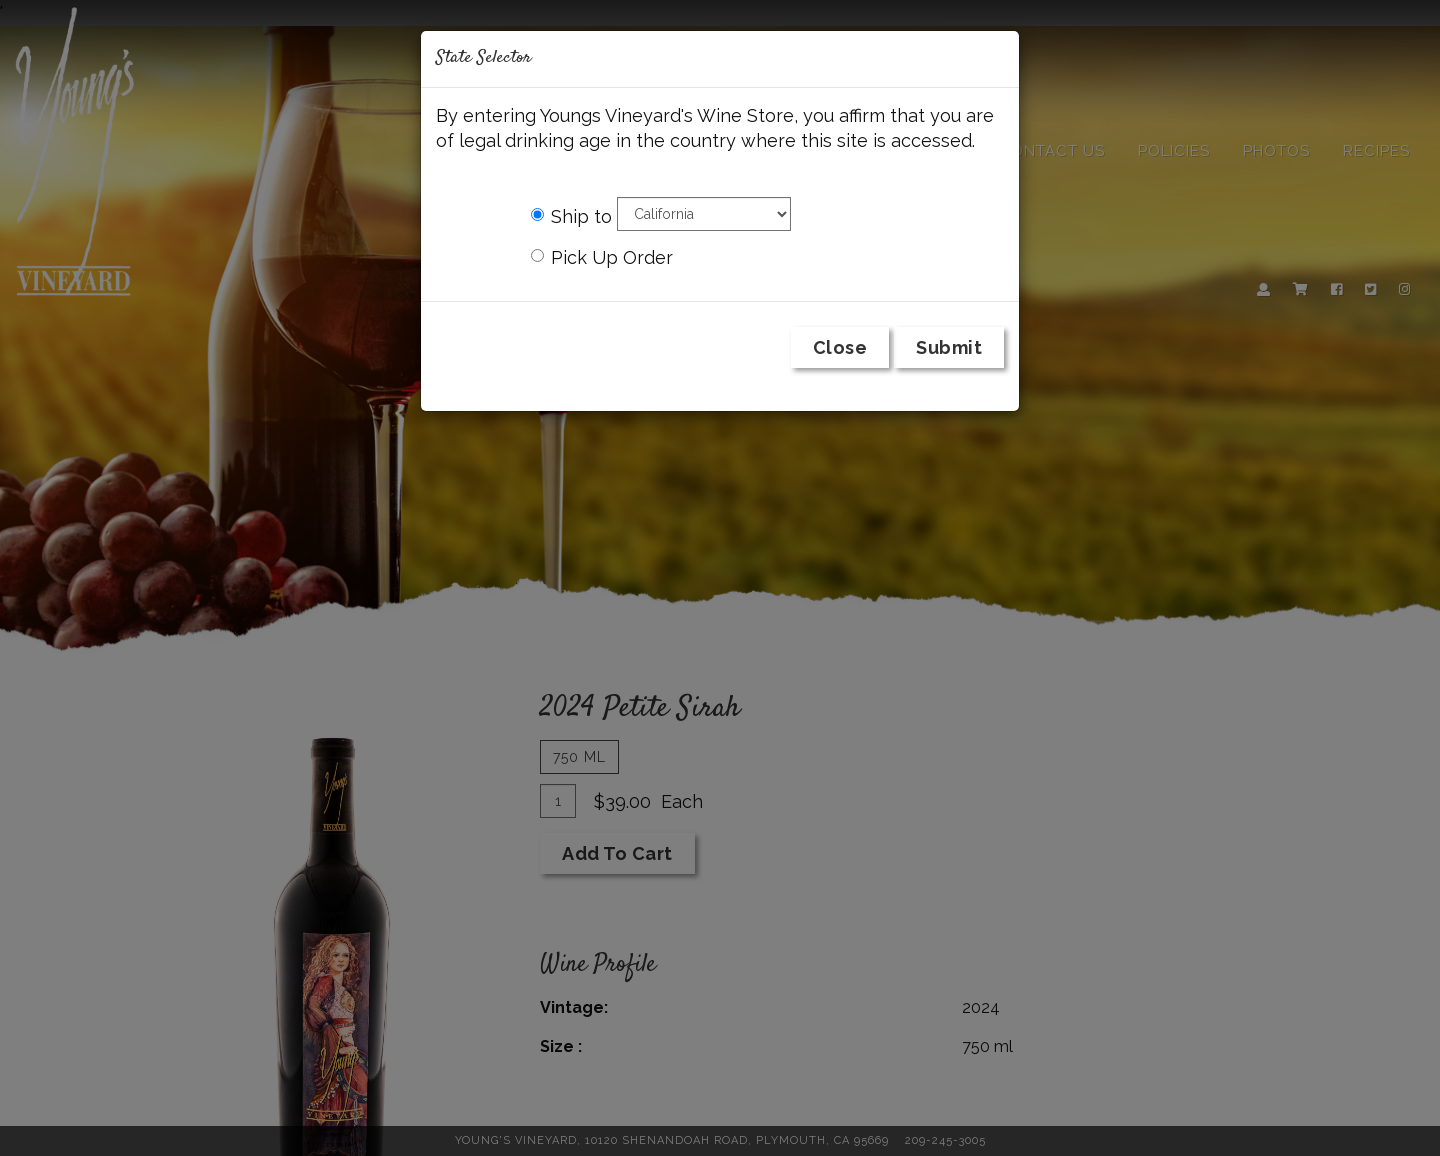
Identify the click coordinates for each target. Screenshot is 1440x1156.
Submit (949, 347)
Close (840, 347)
